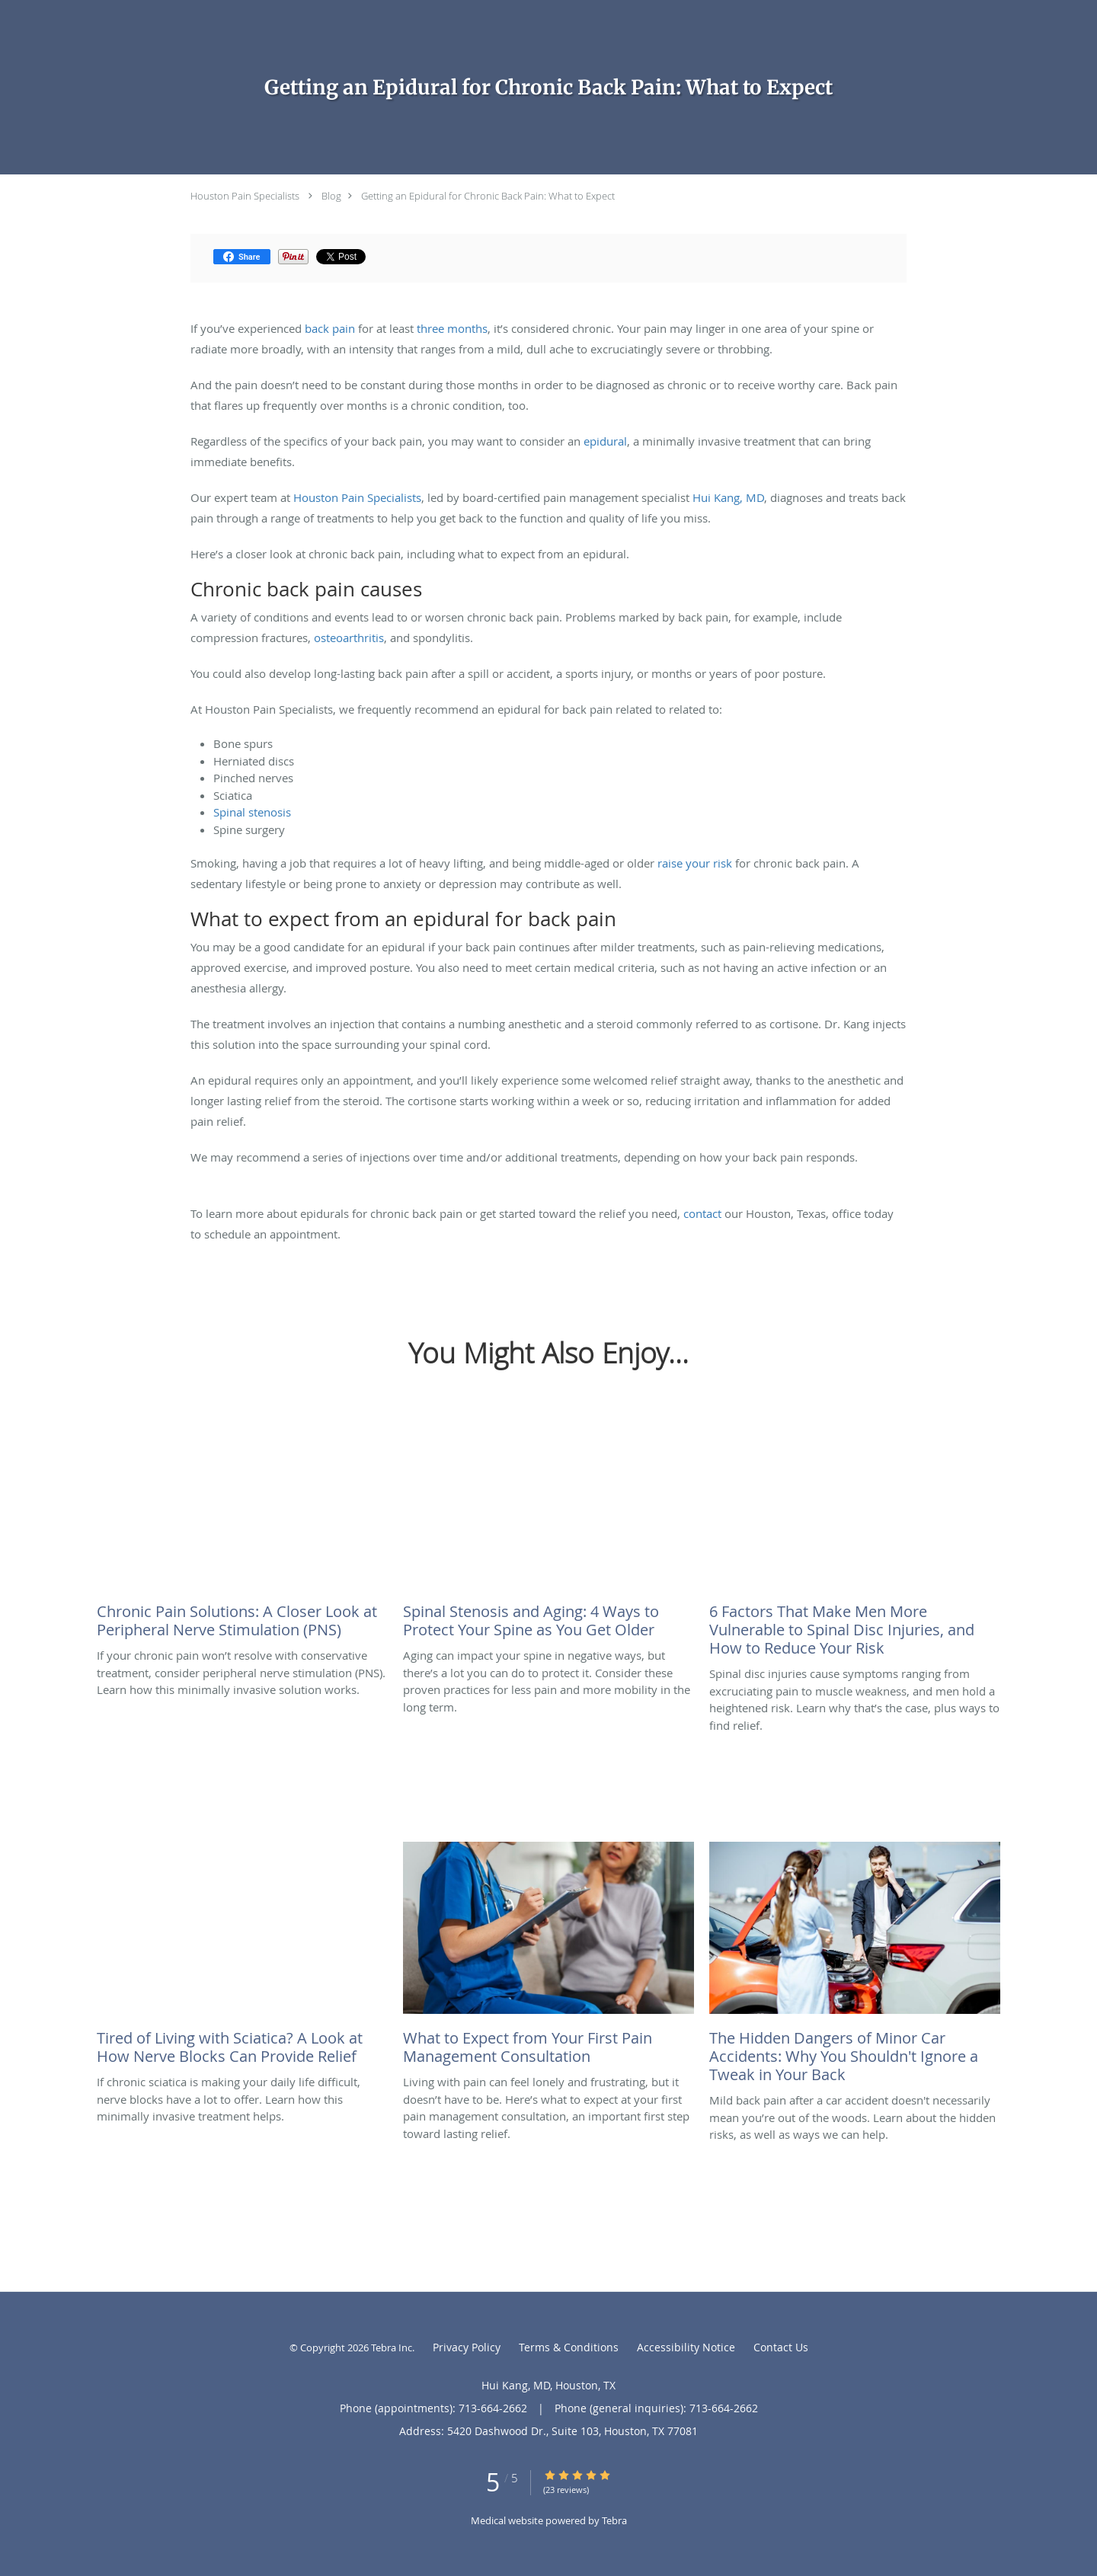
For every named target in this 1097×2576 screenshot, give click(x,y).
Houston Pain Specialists (244, 196)
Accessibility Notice (686, 2347)
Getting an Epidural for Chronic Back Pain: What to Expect (488, 196)
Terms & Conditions (569, 2347)
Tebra (614, 2520)
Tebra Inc (391, 2347)
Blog (331, 196)
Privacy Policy (467, 2347)
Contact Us (780, 2347)
